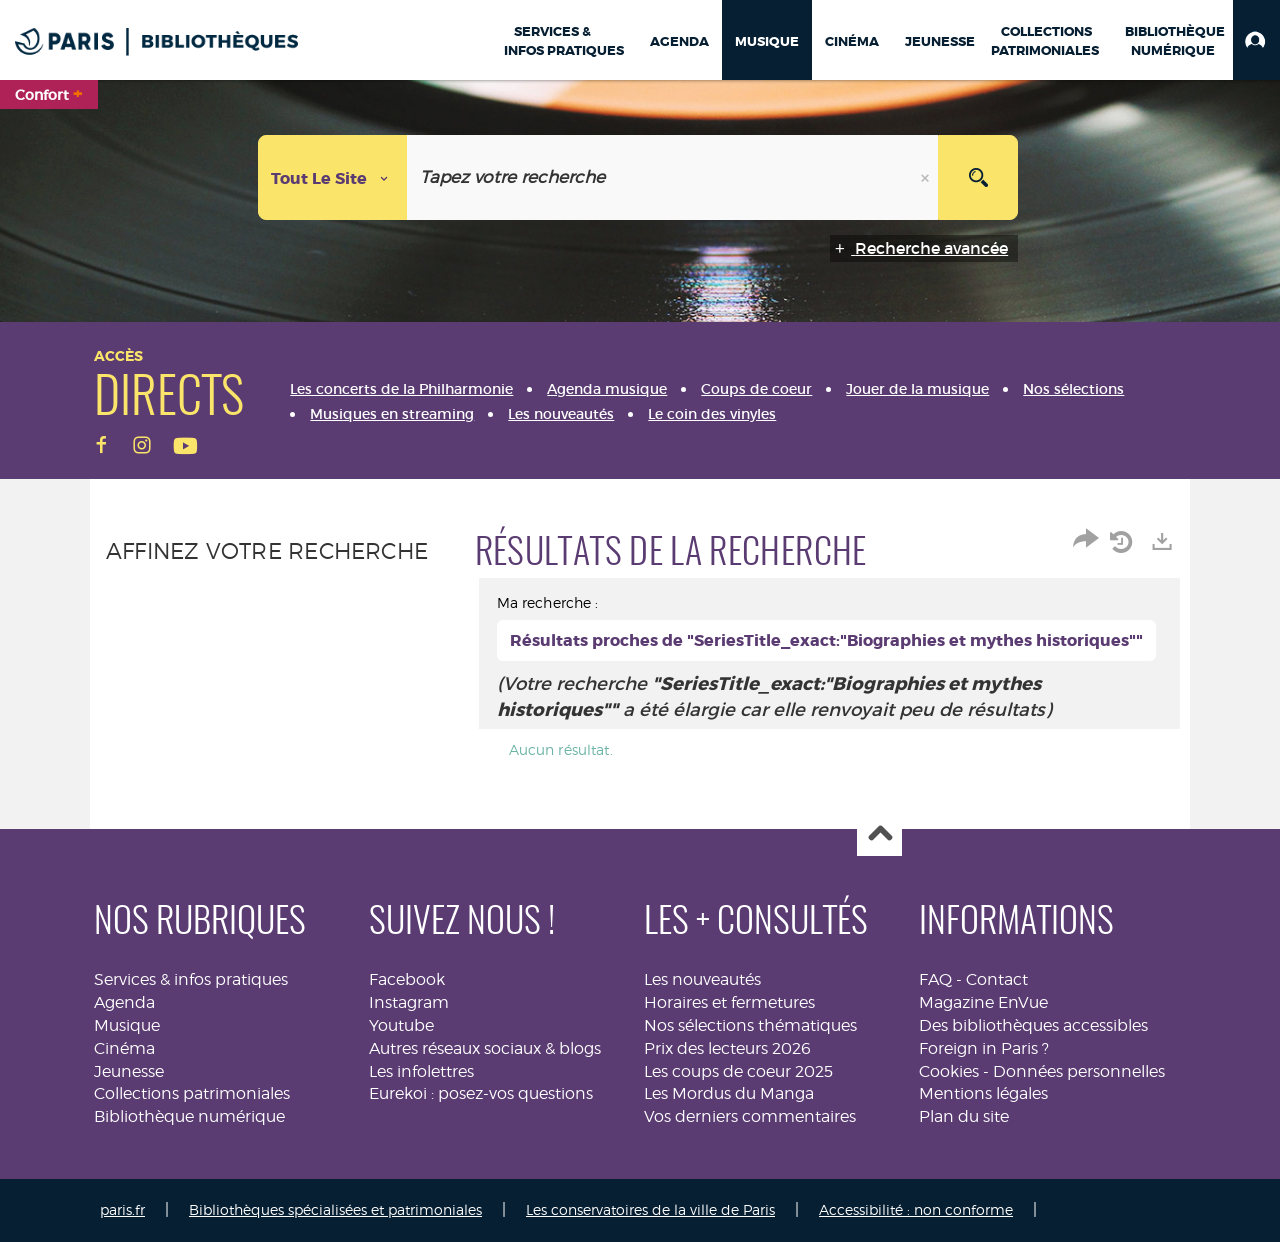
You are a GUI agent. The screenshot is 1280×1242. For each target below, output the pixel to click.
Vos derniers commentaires (750, 1116)
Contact (997, 979)
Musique (127, 1025)
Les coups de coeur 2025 (738, 1071)
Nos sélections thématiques (750, 1025)
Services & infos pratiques (191, 979)
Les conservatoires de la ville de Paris (650, 1209)
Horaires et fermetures (729, 1002)
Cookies (949, 1071)
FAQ (935, 979)
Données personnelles (1079, 1071)
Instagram (409, 1002)
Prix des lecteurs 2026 (727, 1048)
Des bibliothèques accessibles (1033, 1025)
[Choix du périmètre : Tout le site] (333, 177)
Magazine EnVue (983, 1002)
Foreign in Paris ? (984, 1048)
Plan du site (964, 1116)
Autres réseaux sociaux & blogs (485, 1048)
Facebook (407, 979)
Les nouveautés (702, 979)
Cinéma (124, 1048)
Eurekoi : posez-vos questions (481, 1093)
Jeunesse (129, 1071)
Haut (879, 834)
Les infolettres (421, 1071)
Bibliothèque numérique (189, 1116)
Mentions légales (983, 1093)
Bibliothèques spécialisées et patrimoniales (335, 1209)
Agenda (124, 1002)
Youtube (401, 1025)
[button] (1256, 40)
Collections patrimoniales (192, 1093)
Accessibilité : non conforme (916, 1209)
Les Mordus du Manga (729, 1093)
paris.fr (122, 1209)
